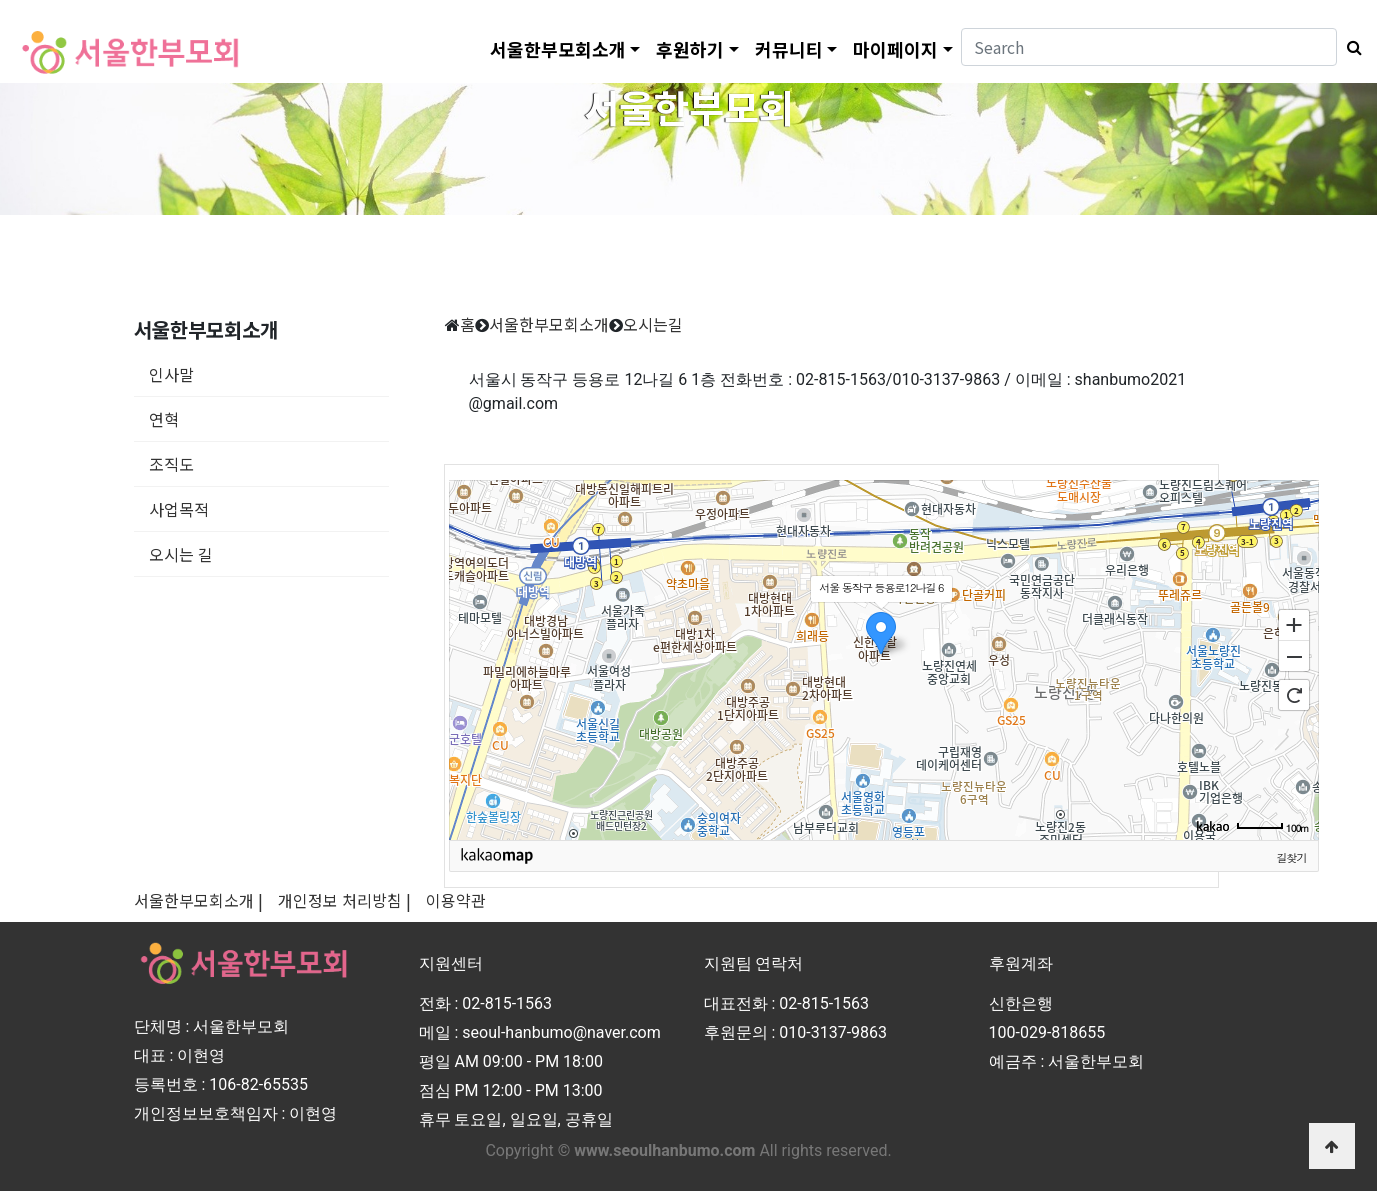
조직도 (171, 464)
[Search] (1149, 47)
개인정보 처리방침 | (344, 900)
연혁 (164, 419)
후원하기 (690, 49)
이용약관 (456, 900)
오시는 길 (181, 554)
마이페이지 (895, 49)
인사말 (171, 374)
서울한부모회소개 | (198, 900)
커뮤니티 (789, 49)
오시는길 (653, 324)
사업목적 (179, 509)
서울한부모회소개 (558, 49)
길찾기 (1292, 857)
